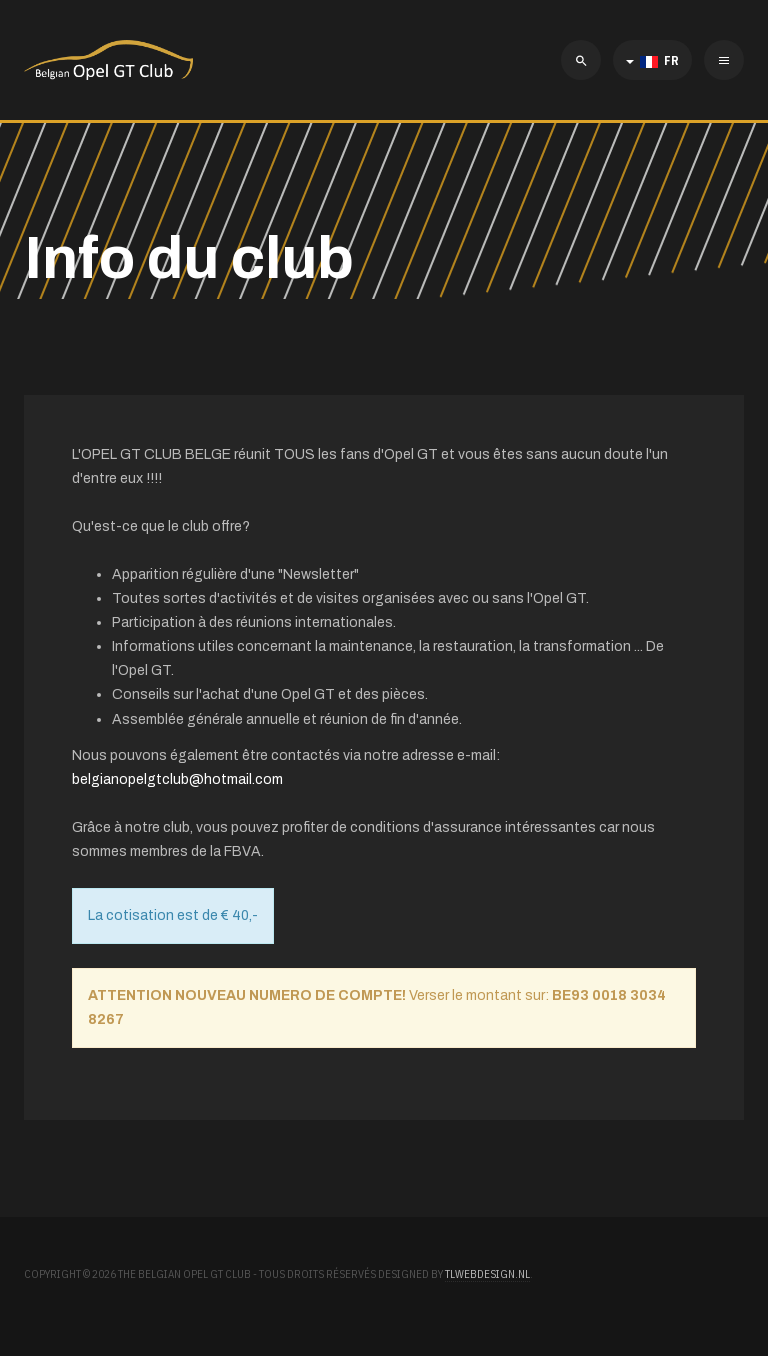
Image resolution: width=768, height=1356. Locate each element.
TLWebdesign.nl (487, 1274)
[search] (581, 60)
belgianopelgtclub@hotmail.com (177, 779)
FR (652, 60)
